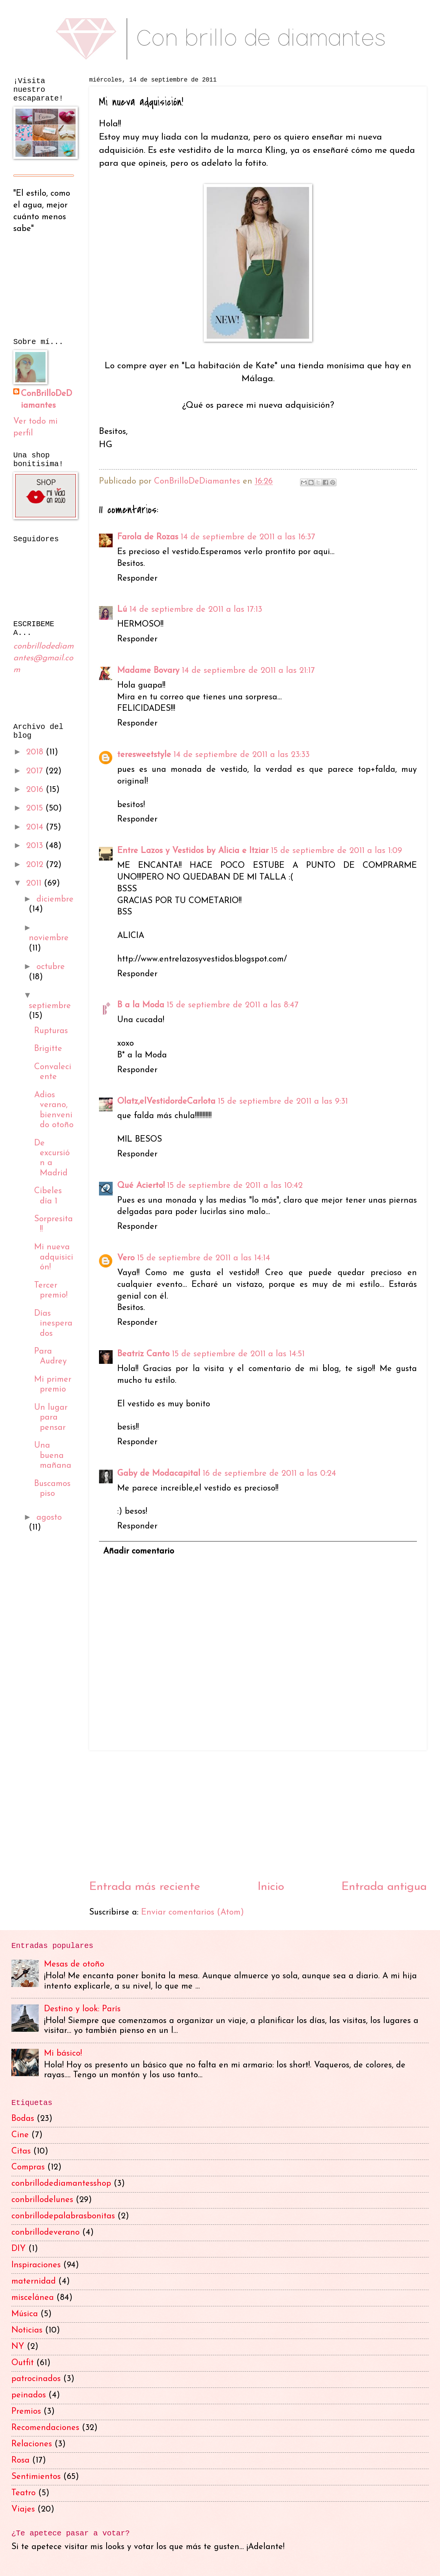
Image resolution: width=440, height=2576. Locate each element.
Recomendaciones (45, 2428)
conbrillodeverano (45, 2232)
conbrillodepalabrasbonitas (63, 2216)
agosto (49, 1517)
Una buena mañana (52, 1455)
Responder (137, 578)
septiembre (50, 1006)
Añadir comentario (138, 1551)
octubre (50, 967)
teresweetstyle (144, 755)
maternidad (33, 2281)
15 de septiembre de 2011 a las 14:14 (203, 1258)
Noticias (26, 2330)
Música (24, 2314)
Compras (28, 2167)
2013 (36, 846)
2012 (36, 865)
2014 (36, 827)
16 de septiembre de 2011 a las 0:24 (269, 1473)
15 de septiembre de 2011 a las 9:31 (283, 1101)
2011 (35, 883)
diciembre (55, 899)
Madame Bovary (148, 670)
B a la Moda (140, 1005)
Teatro (23, 2493)
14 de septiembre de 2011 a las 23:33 (241, 755)
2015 (36, 808)
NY (17, 2346)
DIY (18, 2249)
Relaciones (31, 2444)
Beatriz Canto (143, 1354)
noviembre (49, 938)
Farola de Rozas (147, 537)
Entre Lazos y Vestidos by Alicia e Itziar (193, 851)
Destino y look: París (82, 2009)
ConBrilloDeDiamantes (198, 481)
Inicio (271, 1887)
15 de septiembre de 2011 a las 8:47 (233, 1005)
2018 (36, 752)
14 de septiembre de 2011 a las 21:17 (248, 670)
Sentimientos (36, 2476)
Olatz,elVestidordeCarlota (166, 1101)
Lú (122, 609)
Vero (126, 1258)
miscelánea (32, 2297)
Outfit (22, 2363)
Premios (26, 2411)
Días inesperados (53, 1323)
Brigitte (48, 1049)
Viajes (23, 2509)
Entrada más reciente (144, 1887)
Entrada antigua (384, 1887)
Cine (20, 2135)
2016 (36, 789)
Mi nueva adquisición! (53, 1257)
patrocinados (36, 2379)
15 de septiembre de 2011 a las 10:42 (235, 1185)
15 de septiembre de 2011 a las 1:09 (336, 851)
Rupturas (51, 1031)
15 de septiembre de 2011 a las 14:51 (238, 1354)
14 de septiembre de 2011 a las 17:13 (195, 609)
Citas (21, 2151)
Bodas (22, 2118)
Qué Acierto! (141, 1185)
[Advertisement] (258, 1814)
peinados (28, 2395)
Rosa (20, 2460)
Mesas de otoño (74, 1964)
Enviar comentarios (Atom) (192, 1912)
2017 (36, 771)
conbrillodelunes (42, 2200)
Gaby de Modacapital (158, 1473)
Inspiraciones (36, 2265)
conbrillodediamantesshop (61, 2183)
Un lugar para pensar (51, 1417)
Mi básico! (63, 2053)
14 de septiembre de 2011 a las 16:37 (248, 537)
